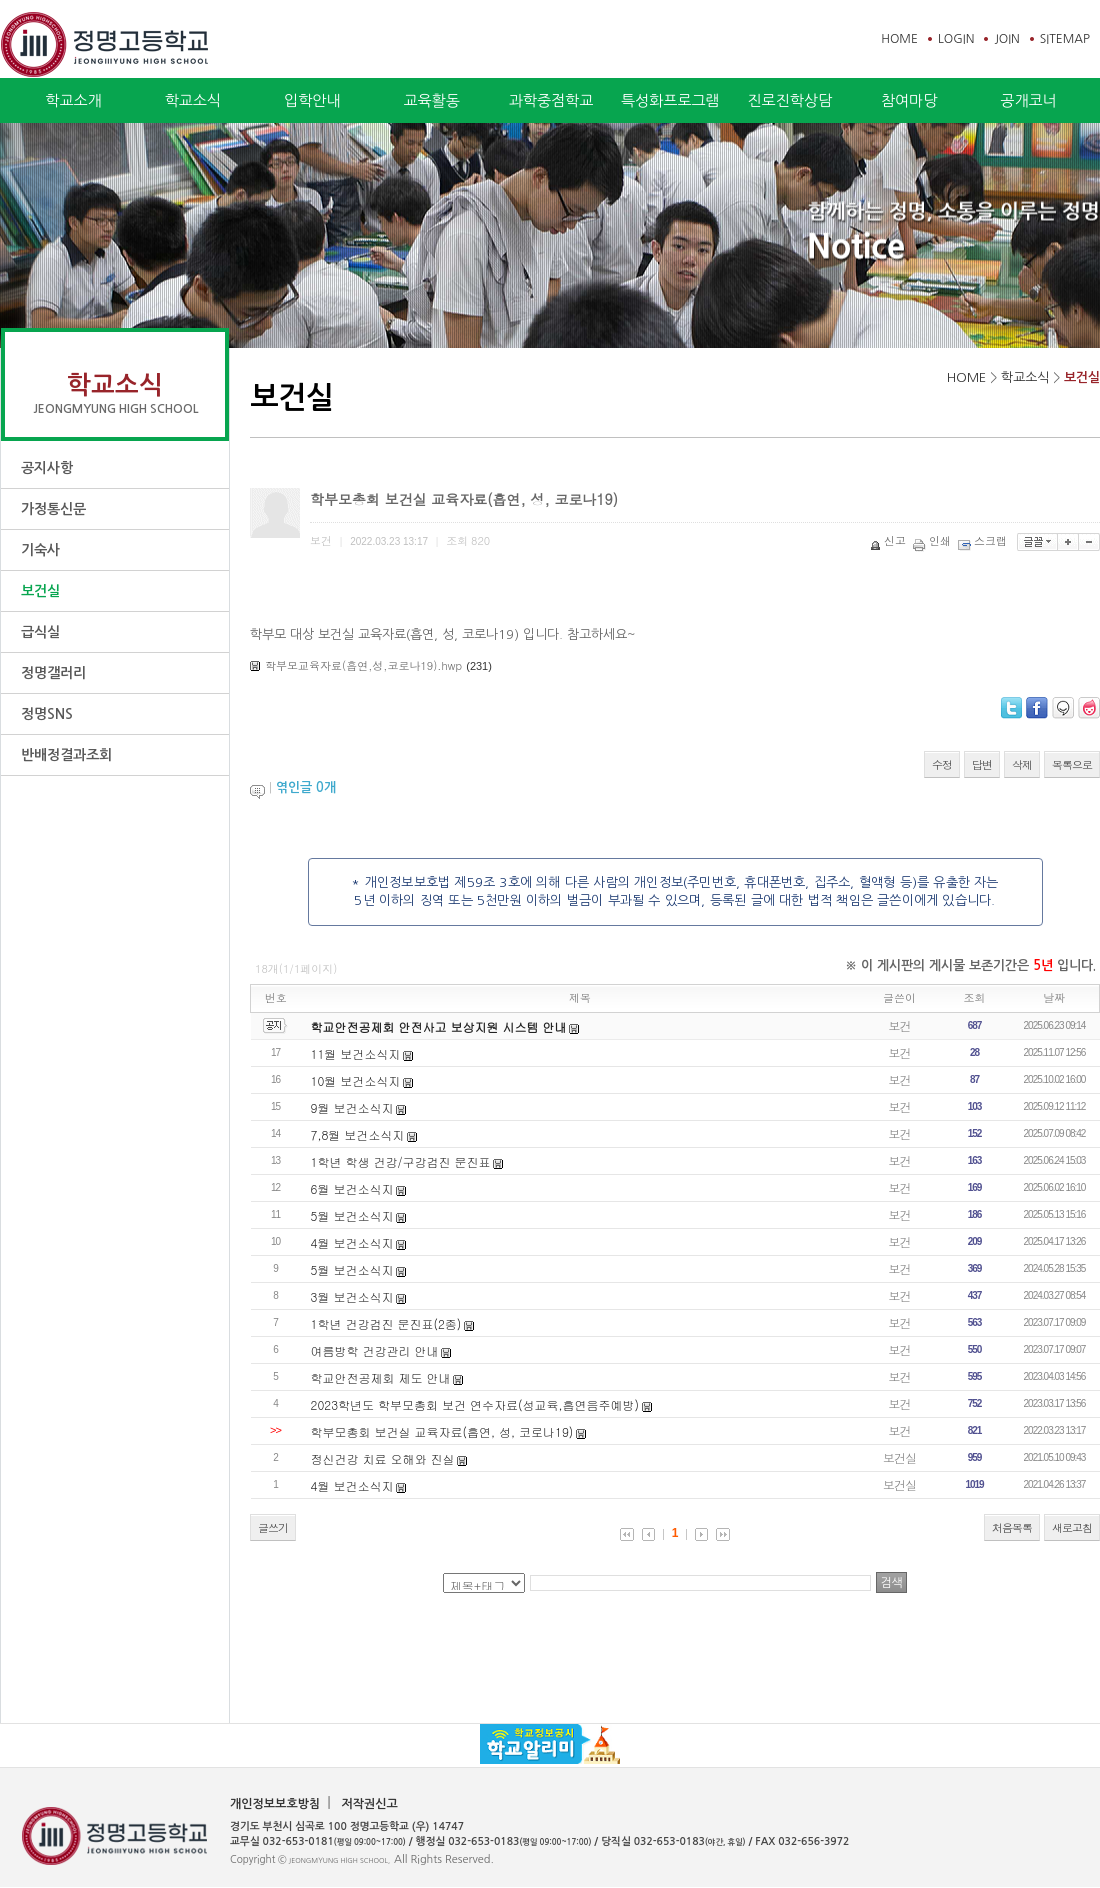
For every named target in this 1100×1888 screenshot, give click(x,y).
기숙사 (40, 550)
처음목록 (1012, 1527)
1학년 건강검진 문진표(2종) (386, 1323)
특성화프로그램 (670, 100)
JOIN (1006, 39)
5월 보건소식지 (352, 1215)
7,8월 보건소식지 (358, 1134)
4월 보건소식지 (352, 1242)
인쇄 (933, 540)
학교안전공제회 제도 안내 (381, 1377)
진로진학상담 (789, 100)
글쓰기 (273, 1527)
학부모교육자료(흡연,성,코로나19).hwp (363, 665)
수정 (942, 764)
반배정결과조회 (66, 755)
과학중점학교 (551, 100)
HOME (899, 39)
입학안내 (312, 100)
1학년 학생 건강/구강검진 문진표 (401, 1161)
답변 (982, 764)
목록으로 (1072, 764)
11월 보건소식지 (356, 1053)
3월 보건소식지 (352, 1296)
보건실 (40, 591)
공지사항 (47, 468)
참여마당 (909, 100)
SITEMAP (1065, 39)
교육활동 (431, 100)
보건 (900, 1025)
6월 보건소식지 (352, 1188)
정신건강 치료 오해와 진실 (383, 1458)
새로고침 (1072, 1527)
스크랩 (984, 540)
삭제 (1022, 764)
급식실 (40, 632)
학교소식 (193, 100)
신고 (889, 540)
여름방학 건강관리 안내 (375, 1350)
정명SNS (47, 714)
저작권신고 (369, 1804)
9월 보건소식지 (352, 1107)
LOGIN (956, 39)
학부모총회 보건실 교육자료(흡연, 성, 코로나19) (442, 1431)
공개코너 (1028, 100)
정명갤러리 (53, 673)
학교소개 (73, 100)
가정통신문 (53, 509)
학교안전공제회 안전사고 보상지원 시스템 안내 (439, 1026)
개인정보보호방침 (275, 1804)
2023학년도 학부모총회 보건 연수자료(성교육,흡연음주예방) (475, 1404)
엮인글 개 (306, 787)
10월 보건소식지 (356, 1080)
